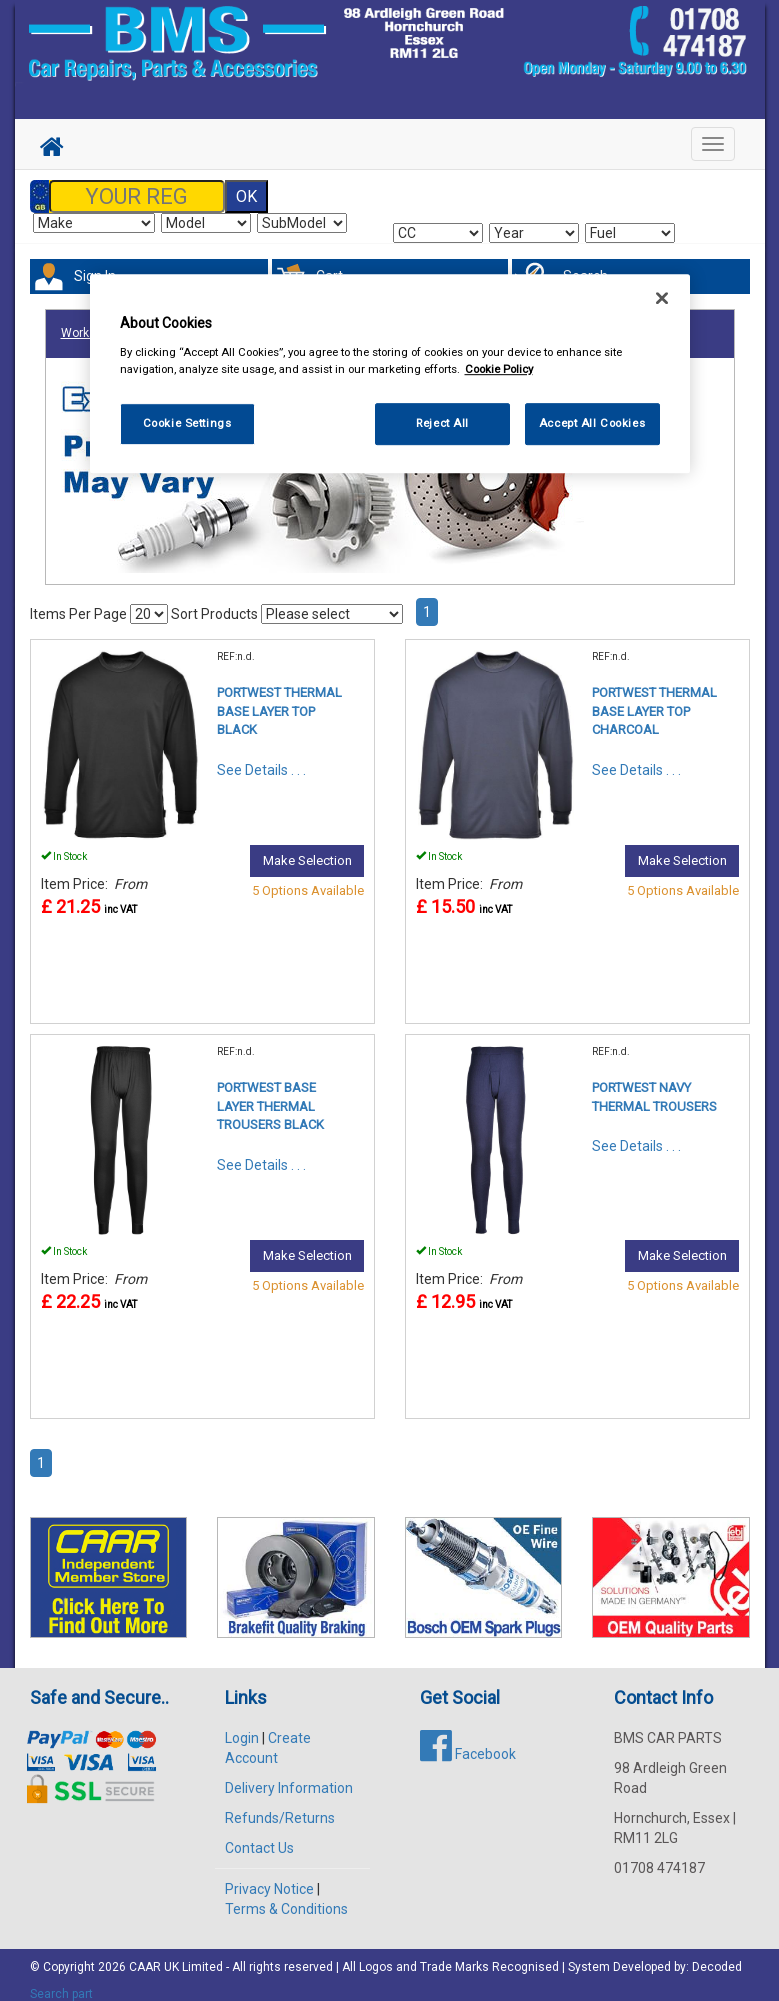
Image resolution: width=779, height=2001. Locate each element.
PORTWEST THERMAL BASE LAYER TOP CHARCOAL (654, 699)
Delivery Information (289, 1776)
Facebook (468, 1742)
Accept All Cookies (592, 423)
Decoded (717, 1955)
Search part (61, 1982)
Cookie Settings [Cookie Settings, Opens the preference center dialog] (187, 423)
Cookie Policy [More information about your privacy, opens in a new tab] (499, 369)
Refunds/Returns (280, 1806)
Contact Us (259, 1836)
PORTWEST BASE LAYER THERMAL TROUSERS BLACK (270, 1094)
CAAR (145, 1955)
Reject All (442, 423)
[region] (390, 373)
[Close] (662, 298)
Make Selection (307, 848)
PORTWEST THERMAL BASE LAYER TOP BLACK (279, 699)
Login (242, 1726)
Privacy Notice (269, 1877)
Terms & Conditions (286, 1897)
